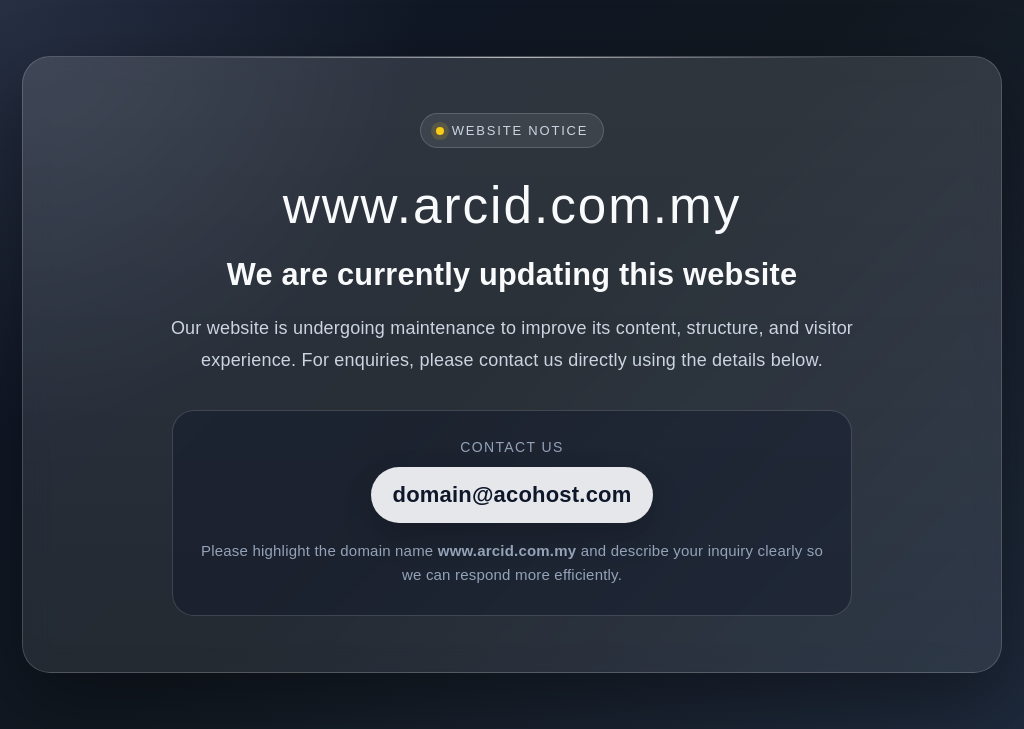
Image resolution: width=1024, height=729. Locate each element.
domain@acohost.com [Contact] (512, 494)
